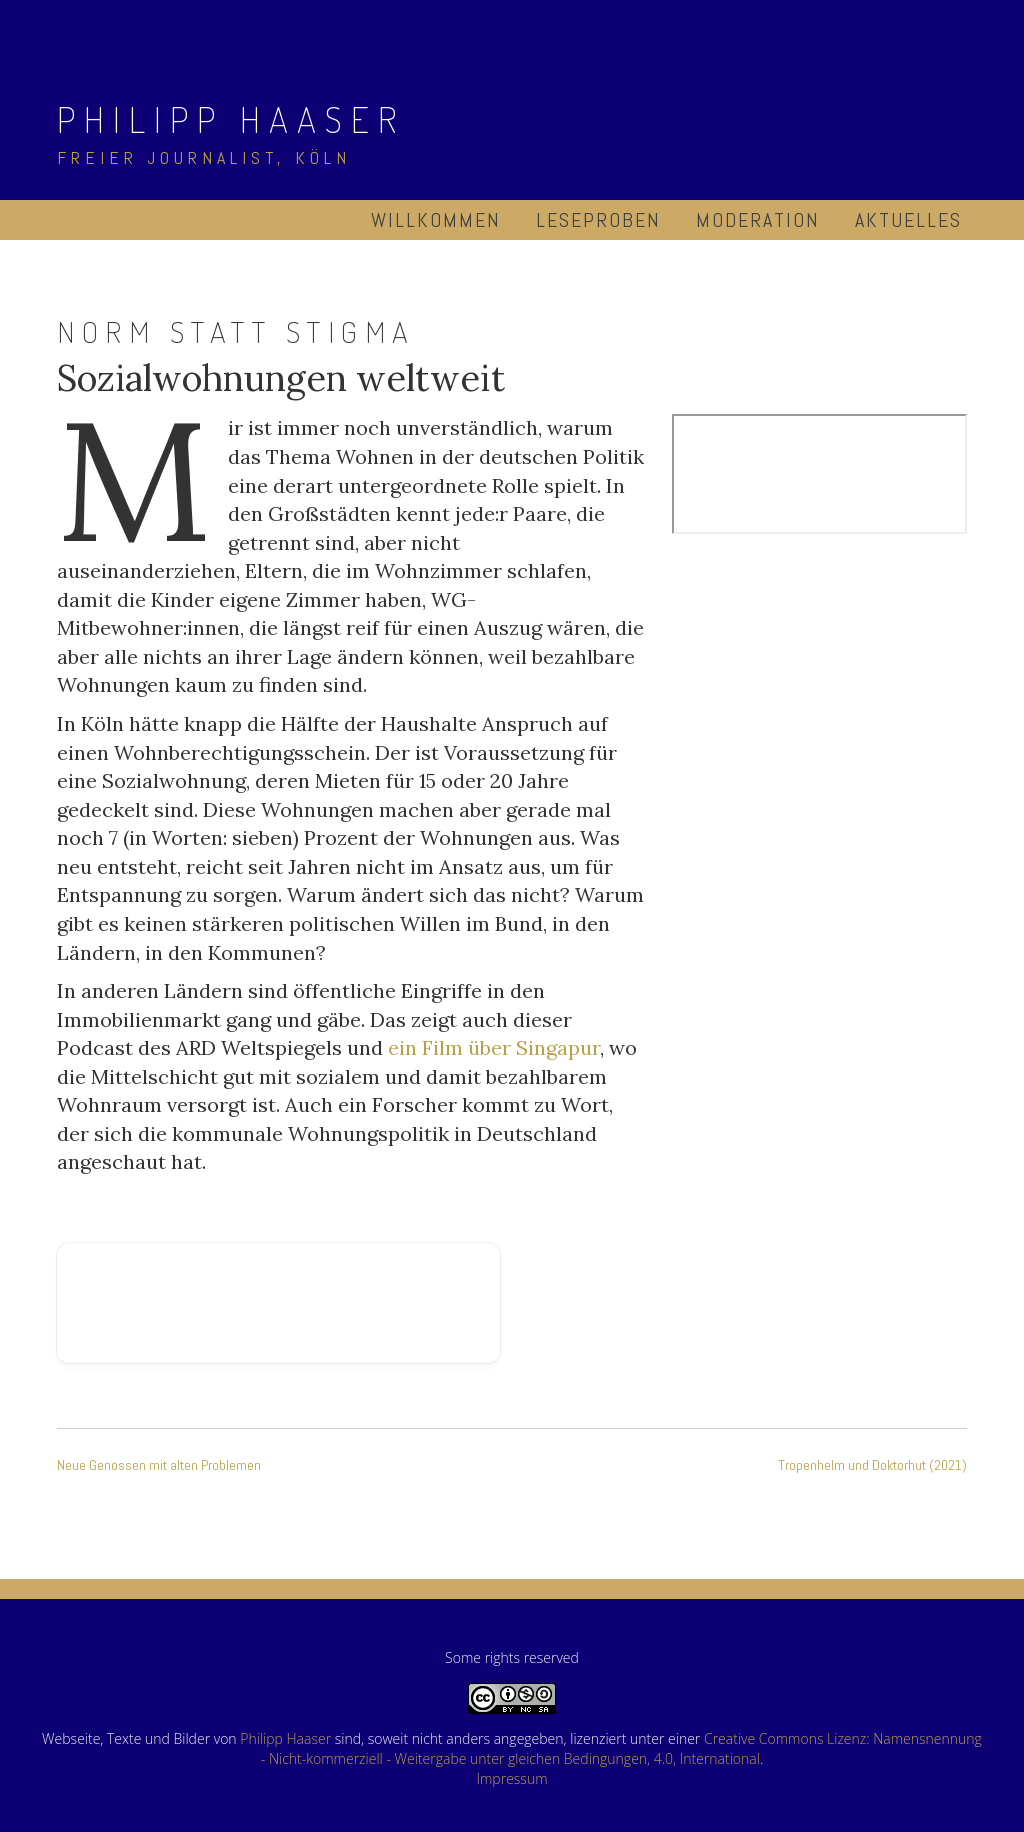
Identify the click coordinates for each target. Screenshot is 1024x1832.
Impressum (511, 1778)
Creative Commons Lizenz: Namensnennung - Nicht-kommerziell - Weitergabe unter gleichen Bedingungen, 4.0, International (621, 1748)
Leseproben (598, 220)
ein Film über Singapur (494, 1047)
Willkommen (436, 220)
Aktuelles (908, 220)
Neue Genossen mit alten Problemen (159, 1465)
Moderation (758, 220)
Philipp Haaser (231, 119)
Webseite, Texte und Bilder (126, 1738)
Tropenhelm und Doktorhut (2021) (872, 1465)
